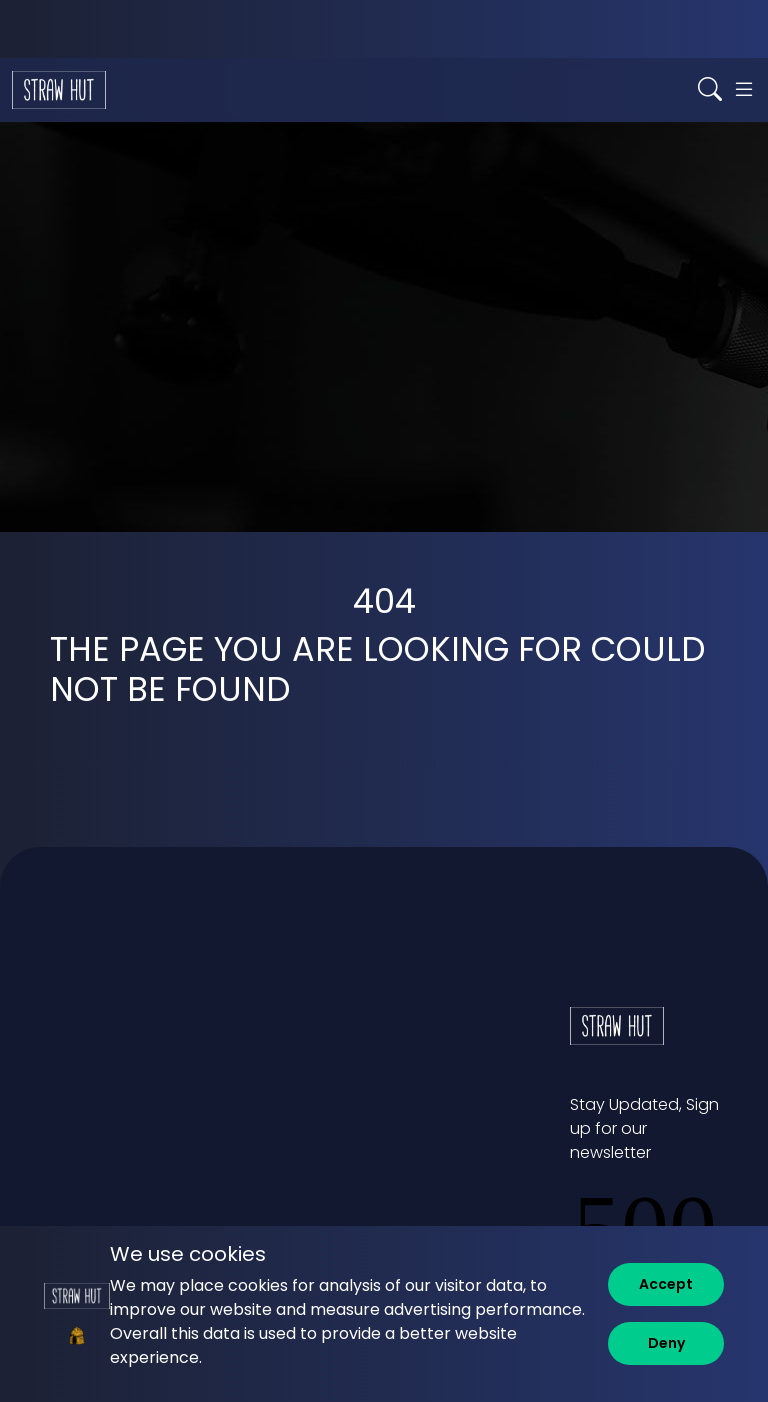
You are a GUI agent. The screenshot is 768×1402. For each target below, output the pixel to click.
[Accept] (666, 1284)
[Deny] (666, 1343)
